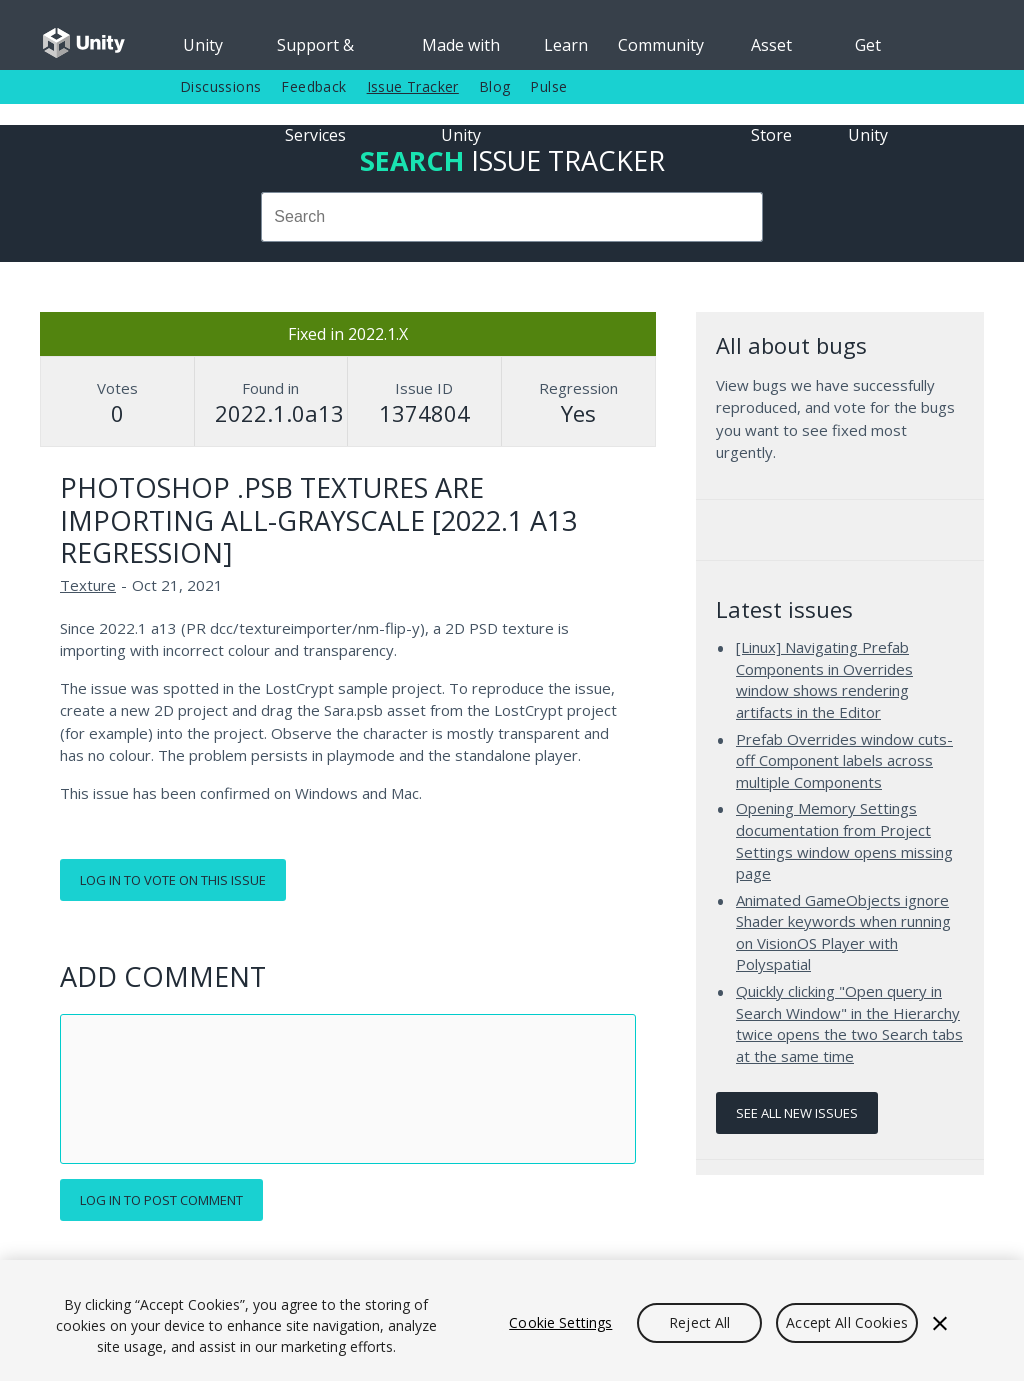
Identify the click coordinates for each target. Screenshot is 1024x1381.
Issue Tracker (413, 86)
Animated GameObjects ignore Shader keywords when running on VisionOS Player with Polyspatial (843, 932)
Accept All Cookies (847, 1322)
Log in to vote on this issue (173, 880)
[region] (512, 1320)
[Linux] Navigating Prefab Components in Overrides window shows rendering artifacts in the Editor (824, 679)
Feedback (313, 86)
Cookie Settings (560, 1322)
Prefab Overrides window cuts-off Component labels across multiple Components (844, 760)
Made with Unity (461, 52)
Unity (203, 45)
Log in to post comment (161, 1200)
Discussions (220, 86)
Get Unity (868, 52)
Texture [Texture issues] (88, 585)
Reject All (699, 1322)
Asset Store (771, 52)
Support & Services (315, 52)
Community (661, 45)
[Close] (940, 1323)
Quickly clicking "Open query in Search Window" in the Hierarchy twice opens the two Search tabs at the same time (849, 1023)
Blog (495, 86)
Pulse (548, 86)
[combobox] (512, 217)
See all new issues (797, 1113)
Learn (566, 45)
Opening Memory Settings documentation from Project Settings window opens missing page (844, 840)
